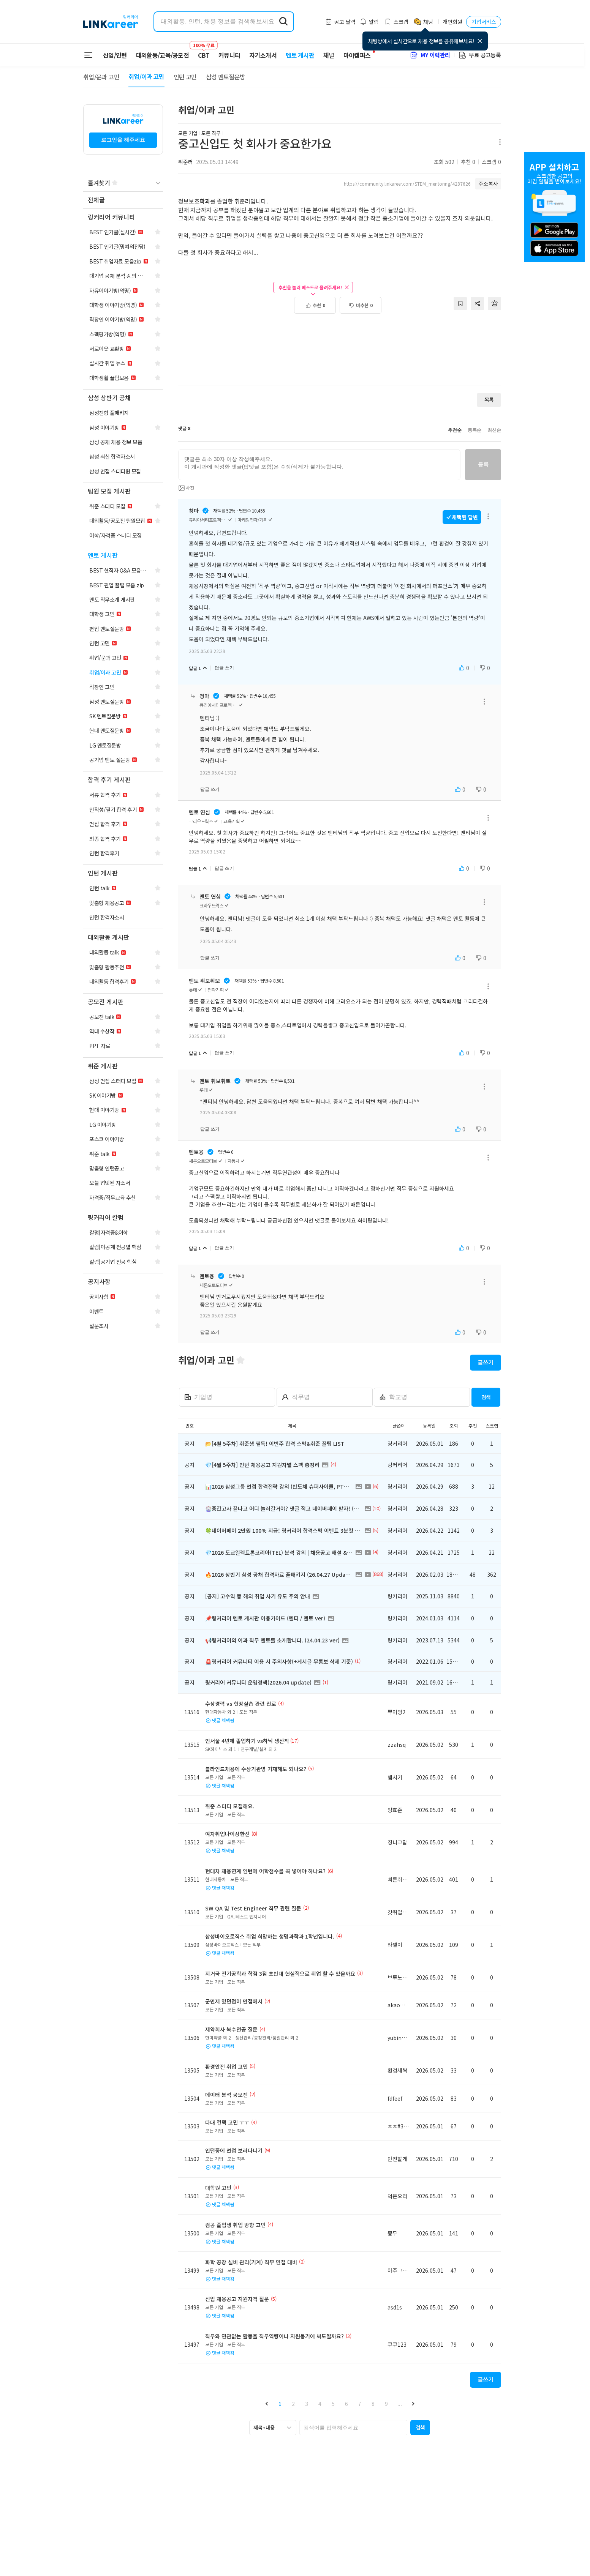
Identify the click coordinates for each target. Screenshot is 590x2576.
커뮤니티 (229, 55)
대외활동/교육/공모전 (162, 55)
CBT (203, 52)
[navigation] (123, 200)
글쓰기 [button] (486, 1362)
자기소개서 (263, 55)
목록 (489, 399)
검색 (485, 1397)
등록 (483, 464)
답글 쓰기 (224, 667)
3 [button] (306, 2403)
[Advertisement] (339, 353)
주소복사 (488, 183)
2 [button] (293, 2403)
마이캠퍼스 (357, 55)
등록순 (474, 430)
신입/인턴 (115, 55)
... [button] (399, 2403)
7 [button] (359, 2403)
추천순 (455, 430)
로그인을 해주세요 (123, 140)
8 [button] (373, 2403)
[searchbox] (353, 2427)
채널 (328, 55)
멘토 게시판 (300, 55)
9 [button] (386, 2403)
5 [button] (333, 2403)
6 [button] (346, 2403)
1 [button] (280, 2403)
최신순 (494, 430)
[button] (266, 2403)
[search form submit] (283, 21)
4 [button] (319, 2403)
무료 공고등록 (479, 55)
